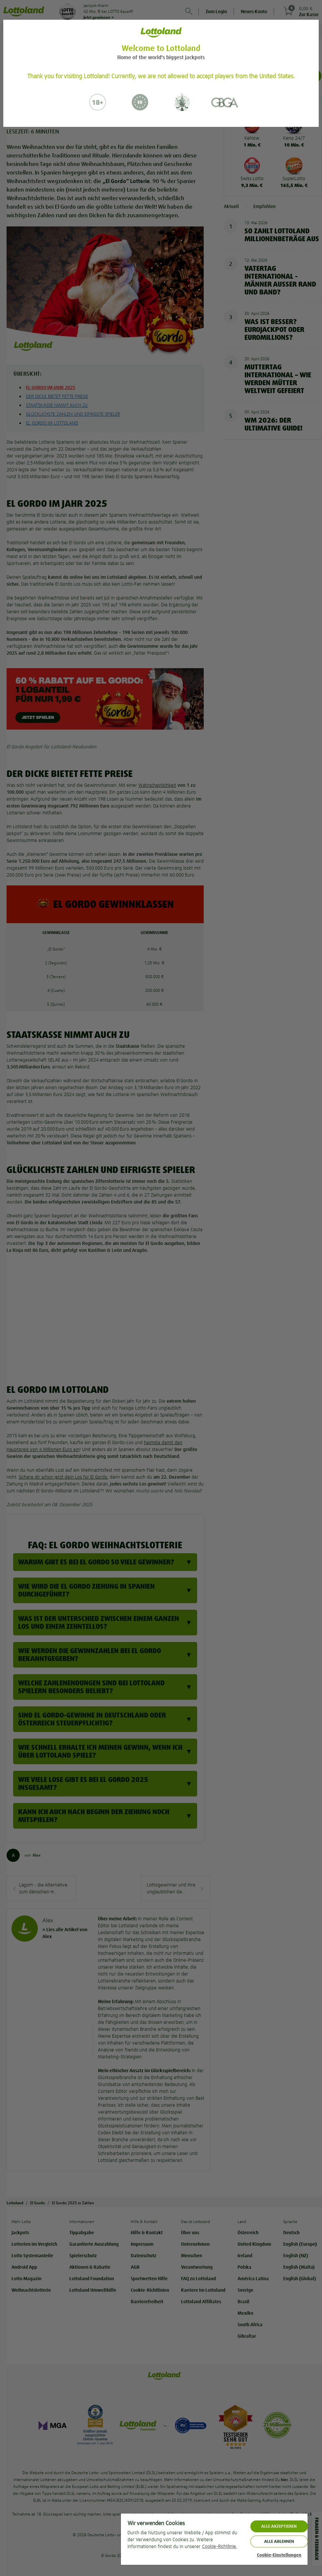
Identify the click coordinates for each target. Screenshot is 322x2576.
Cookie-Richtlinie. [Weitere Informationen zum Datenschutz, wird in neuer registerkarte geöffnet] (219, 2546)
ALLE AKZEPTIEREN (279, 2526)
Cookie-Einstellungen (279, 2555)
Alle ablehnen (279, 2541)
